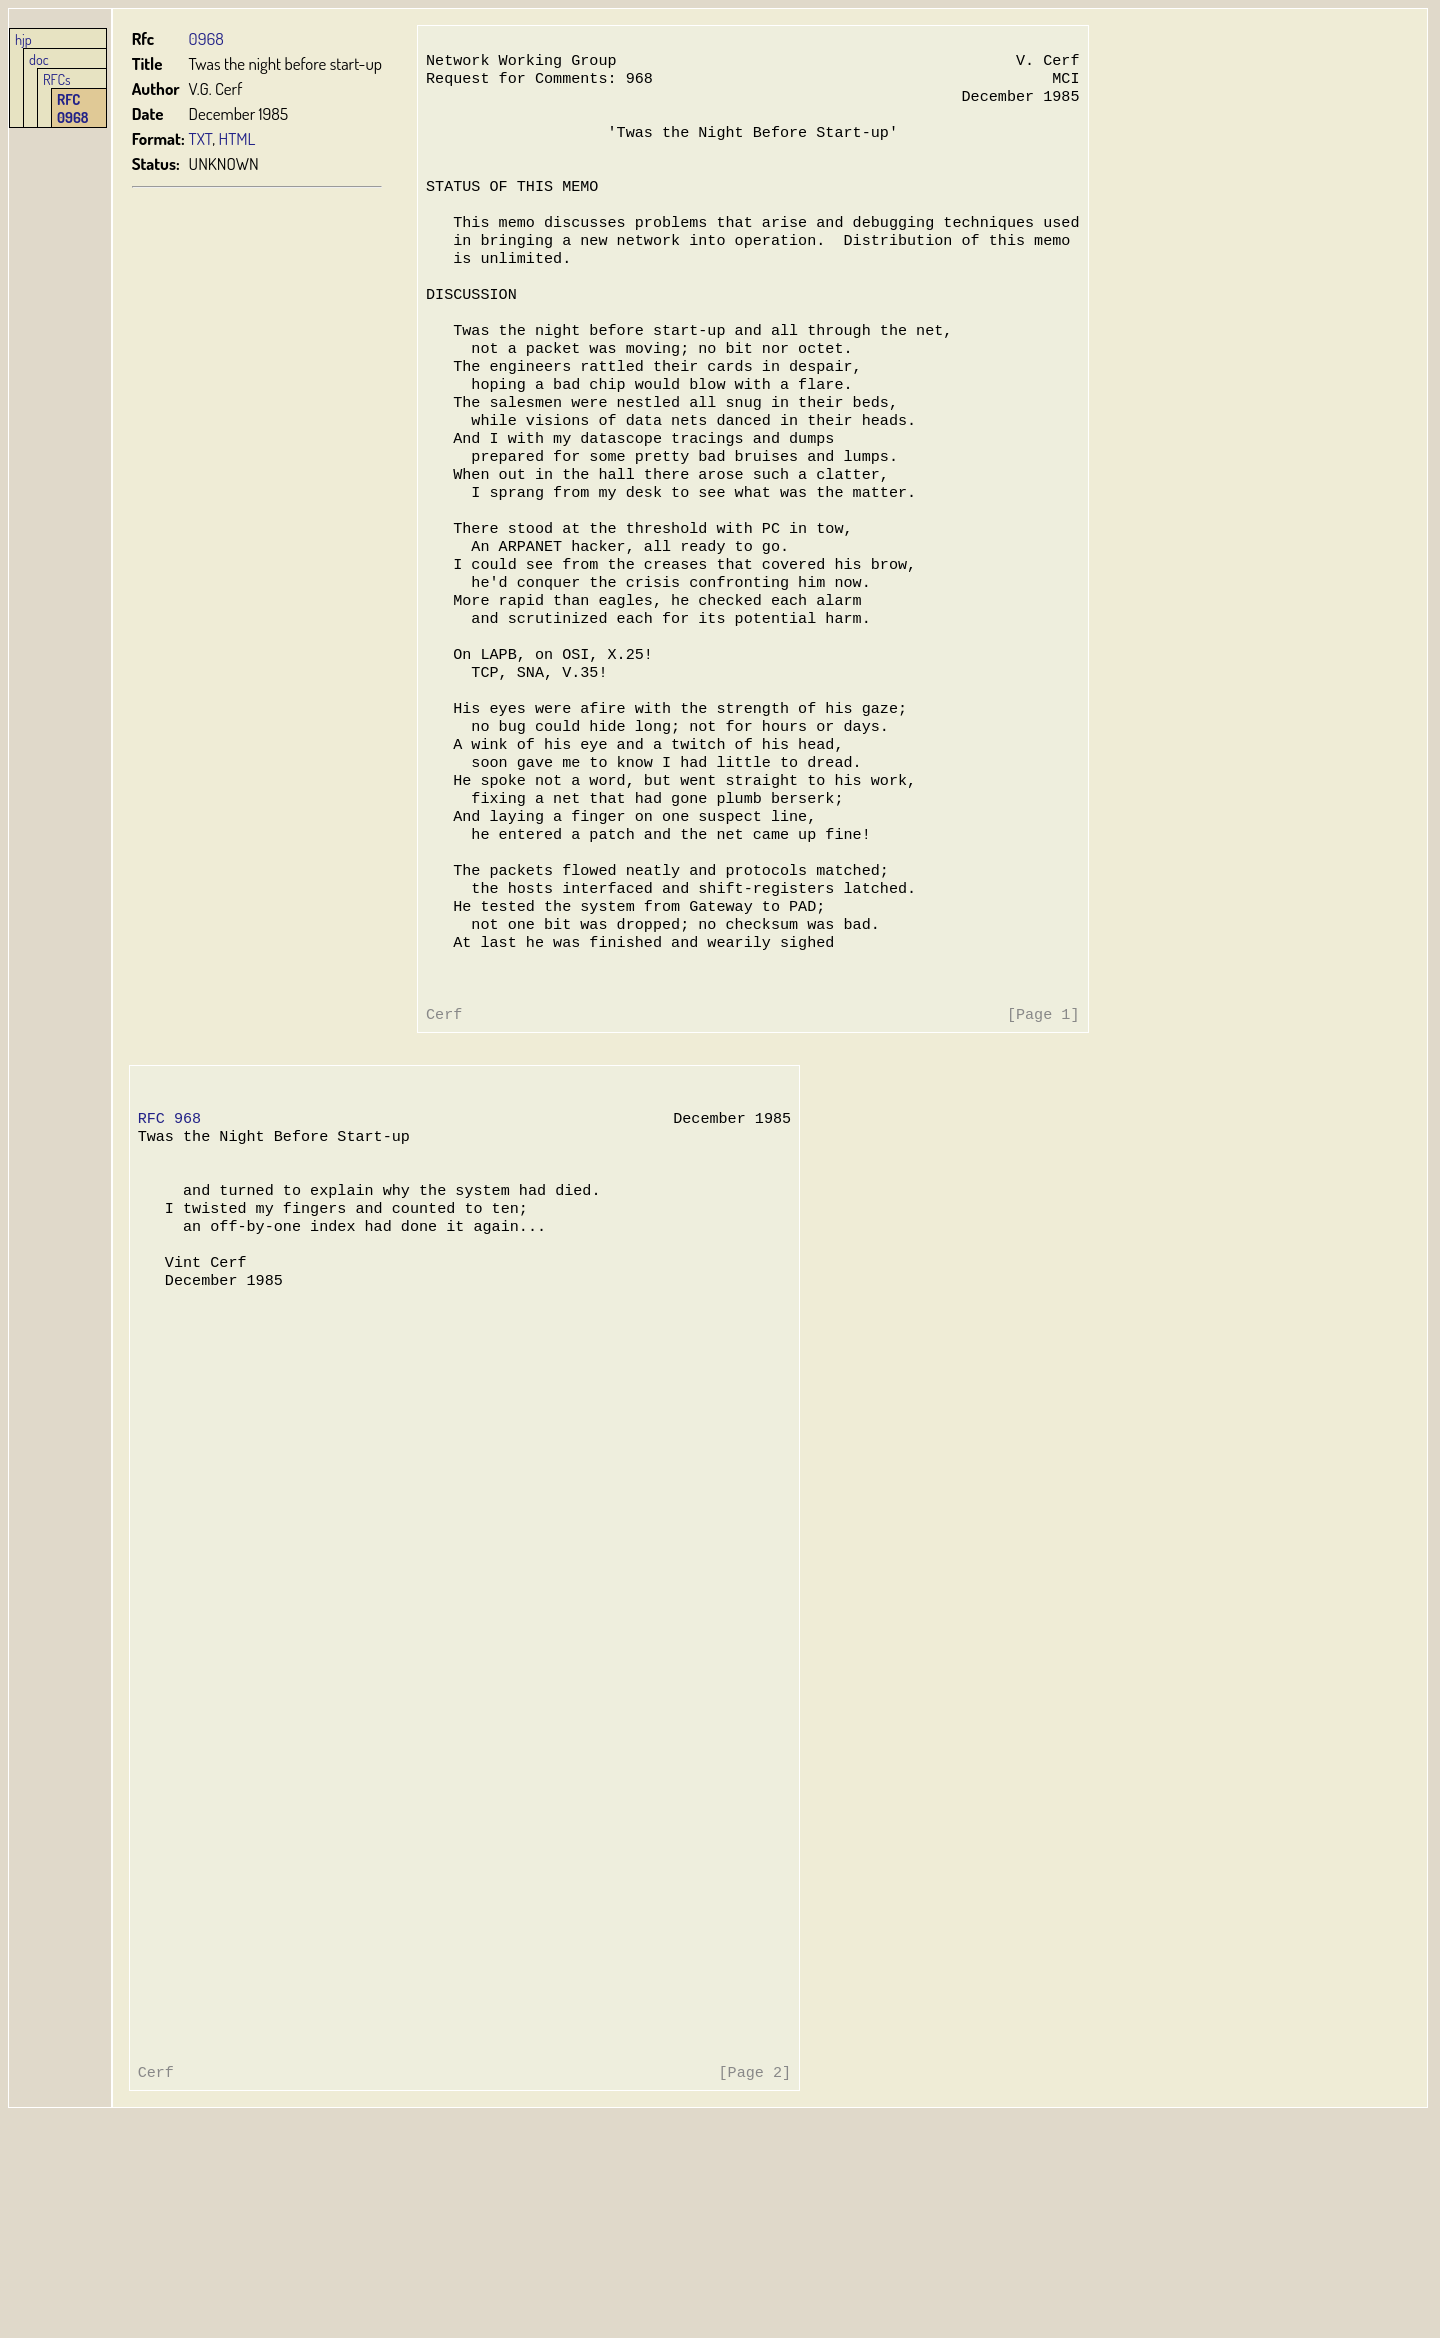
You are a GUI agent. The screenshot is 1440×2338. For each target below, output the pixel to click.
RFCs (57, 79)
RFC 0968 (73, 108)
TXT (201, 138)
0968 (206, 38)
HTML (237, 138)
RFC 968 (169, 1234)
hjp (23, 39)
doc (39, 59)
